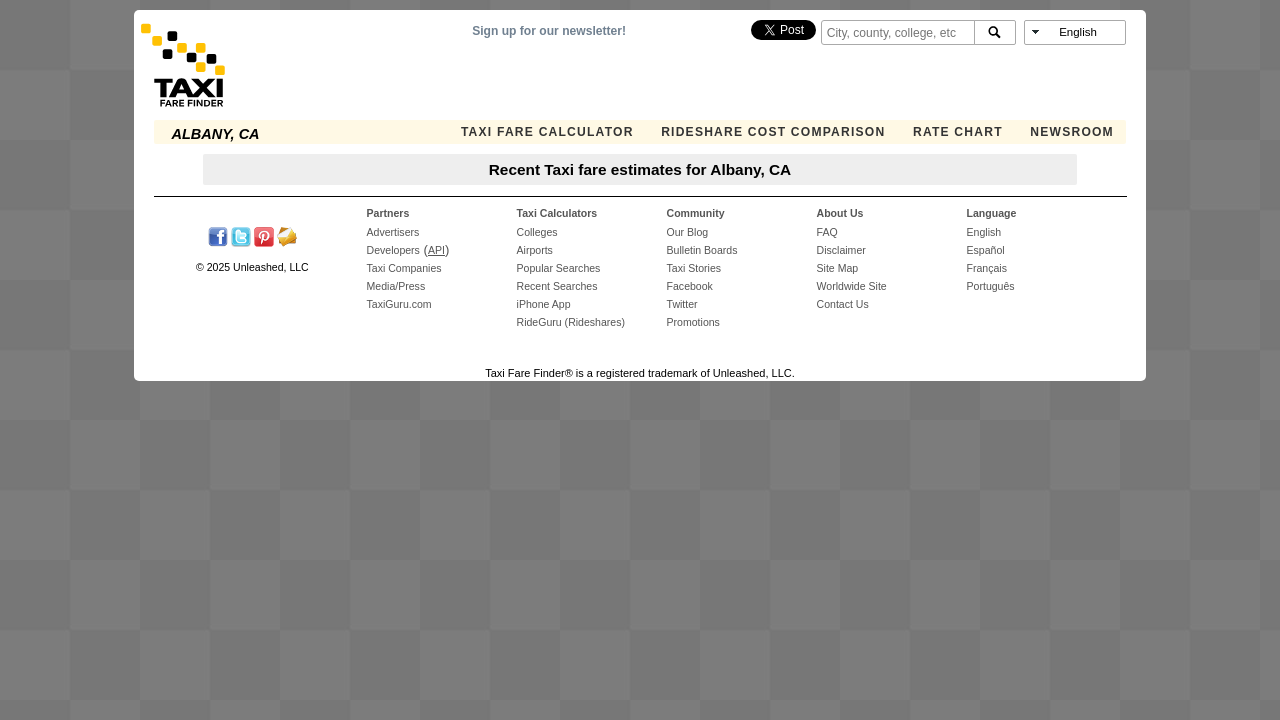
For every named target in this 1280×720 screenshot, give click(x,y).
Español (986, 250)
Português (991, 286)
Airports (535, 250)
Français (987, 268)
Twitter (682, 304)
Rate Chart (958, 132)
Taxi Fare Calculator (547, 132)
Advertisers (393, 232)
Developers (393, 250)
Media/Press (396, 286)
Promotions (693, 322)
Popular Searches (559, 268)
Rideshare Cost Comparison (773, 132)
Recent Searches (557, 286)
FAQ (827, 232)
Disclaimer (841, 250)
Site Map (838, 268)
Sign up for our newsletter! (549, 31)
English (984, 232)
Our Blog (688, 232)
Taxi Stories (694, 268)
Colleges (537, 232)
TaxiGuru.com (399, 304)
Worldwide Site (852, 286)
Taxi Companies (404, 268)
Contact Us (843, 304)
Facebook (690, 286)
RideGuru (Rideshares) (571, 322)
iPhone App (544, 304)
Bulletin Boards (702, 250)
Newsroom (1072, 132)
